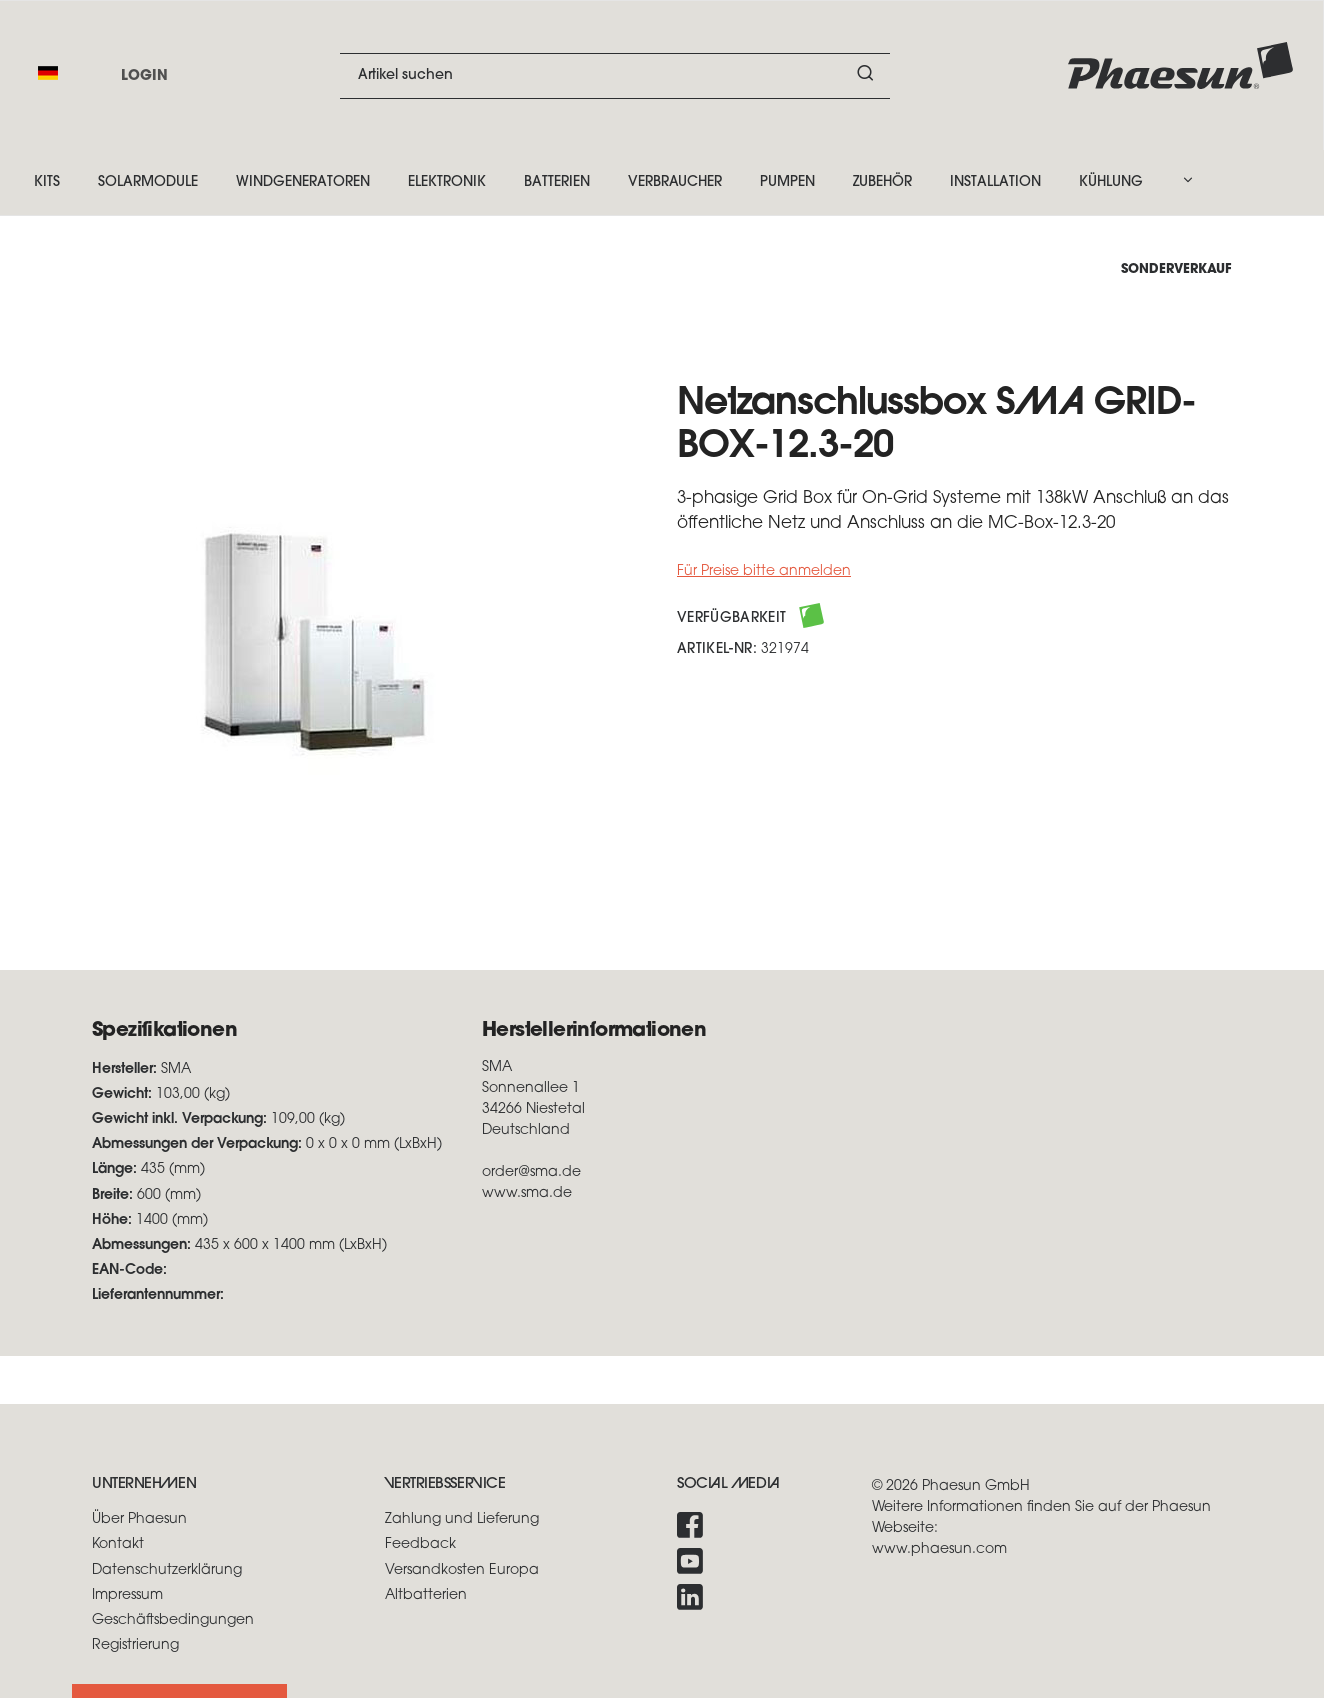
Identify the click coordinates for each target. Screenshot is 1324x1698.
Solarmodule (148, 182)
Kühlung (1111, 182)
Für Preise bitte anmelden (764, 571)
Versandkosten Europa (462, 1570)
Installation (995, 182)
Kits (47, 182)
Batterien (557, 182)
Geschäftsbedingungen (173, 1620)
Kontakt (118, 1544)
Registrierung (135, 1645)
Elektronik (447, 182)
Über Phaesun (139, 1519)
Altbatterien (426, 1595)
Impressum (127, 1595)
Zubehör (882, 182)
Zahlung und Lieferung (462, 1519)
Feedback (420, 1544)
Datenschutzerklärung (167, 1570)
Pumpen (787, 182)
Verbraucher (675, 182)
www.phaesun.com (939, 1549)
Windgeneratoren (303, 182)
